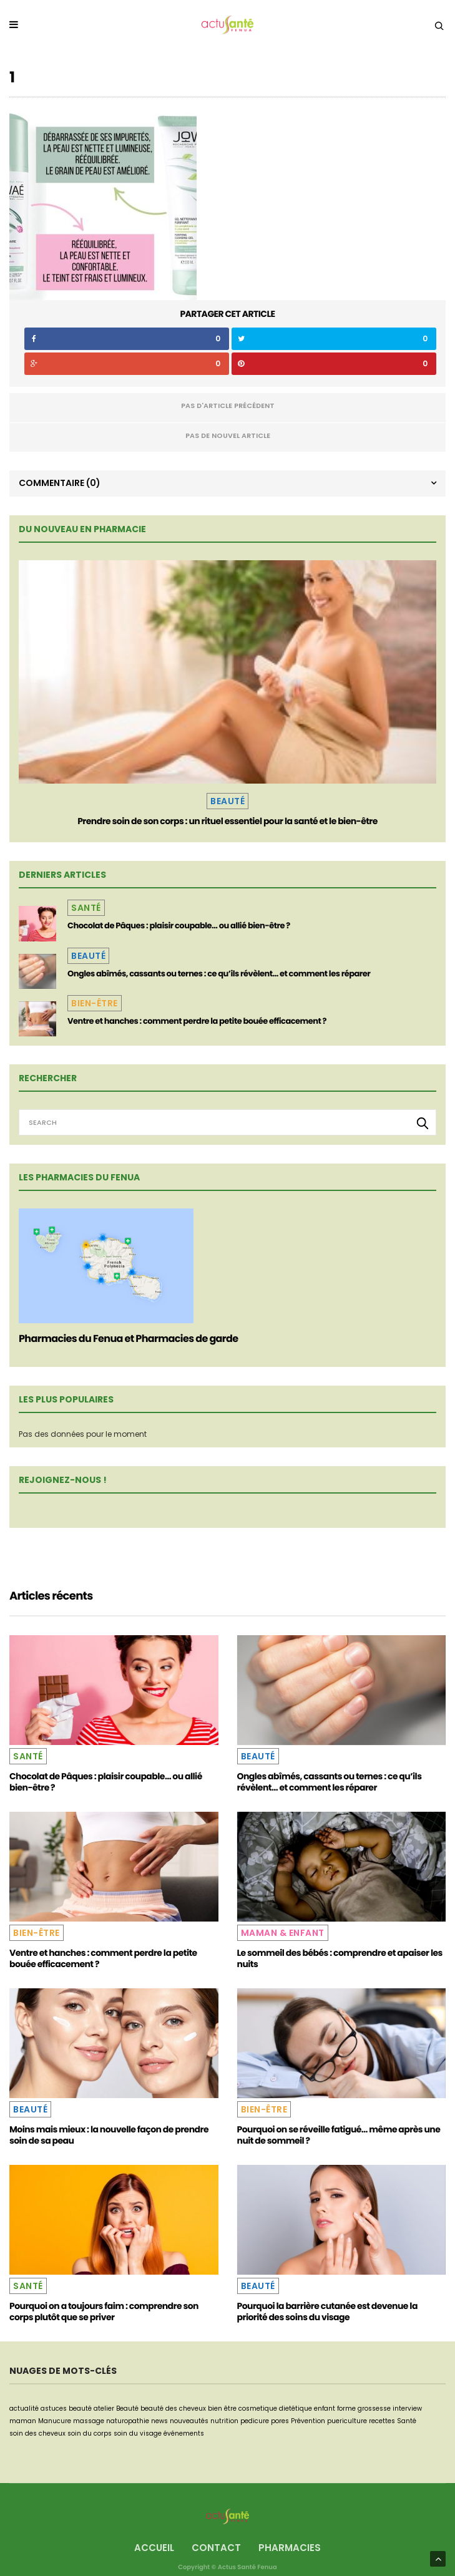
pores (280, 2421)
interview (407, 2408)
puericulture (347, 2421)
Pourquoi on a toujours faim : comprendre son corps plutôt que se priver (103, 2311)
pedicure (254, 2421)
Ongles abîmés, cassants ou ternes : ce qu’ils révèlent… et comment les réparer (218, 973)
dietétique (295, 2408)
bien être (222, 2408)
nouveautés (189, 2421)
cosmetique (257, 2408)
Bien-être (94, 1003)
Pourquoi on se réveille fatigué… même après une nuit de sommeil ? (339, 2135)
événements (184, 2433)
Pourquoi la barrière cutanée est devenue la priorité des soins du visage (327, 2311)
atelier (104, 2408)
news (159, 2421)
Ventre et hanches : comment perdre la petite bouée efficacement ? (196, 1021)
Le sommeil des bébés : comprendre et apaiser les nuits (340, 1958)
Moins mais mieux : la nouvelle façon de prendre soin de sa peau (108, 2135)
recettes (382, 2421)
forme (346, 2408)
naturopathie (127, 2421)
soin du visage (138, 2433)
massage (88, 2421)
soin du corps (89, 2433)
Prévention (308, 2421)
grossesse (374, 2408)
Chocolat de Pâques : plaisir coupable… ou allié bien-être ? (178, 925)
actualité (24, 2408)
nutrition (224, 2421)
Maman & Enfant (283, 1933)
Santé (86, 908)
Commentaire (59, 483)
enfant (324, 2408)
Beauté (227, 801)
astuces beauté (66, 2408)
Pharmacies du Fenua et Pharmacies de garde (128, 1338)
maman (22, 2421)
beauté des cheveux (173, 2408)
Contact (216, 2547)
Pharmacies (289, 2547)
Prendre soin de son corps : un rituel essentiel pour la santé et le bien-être (227, 821)
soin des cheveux (37, 2433)
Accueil (154, 2547)
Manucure (54, 2421)
